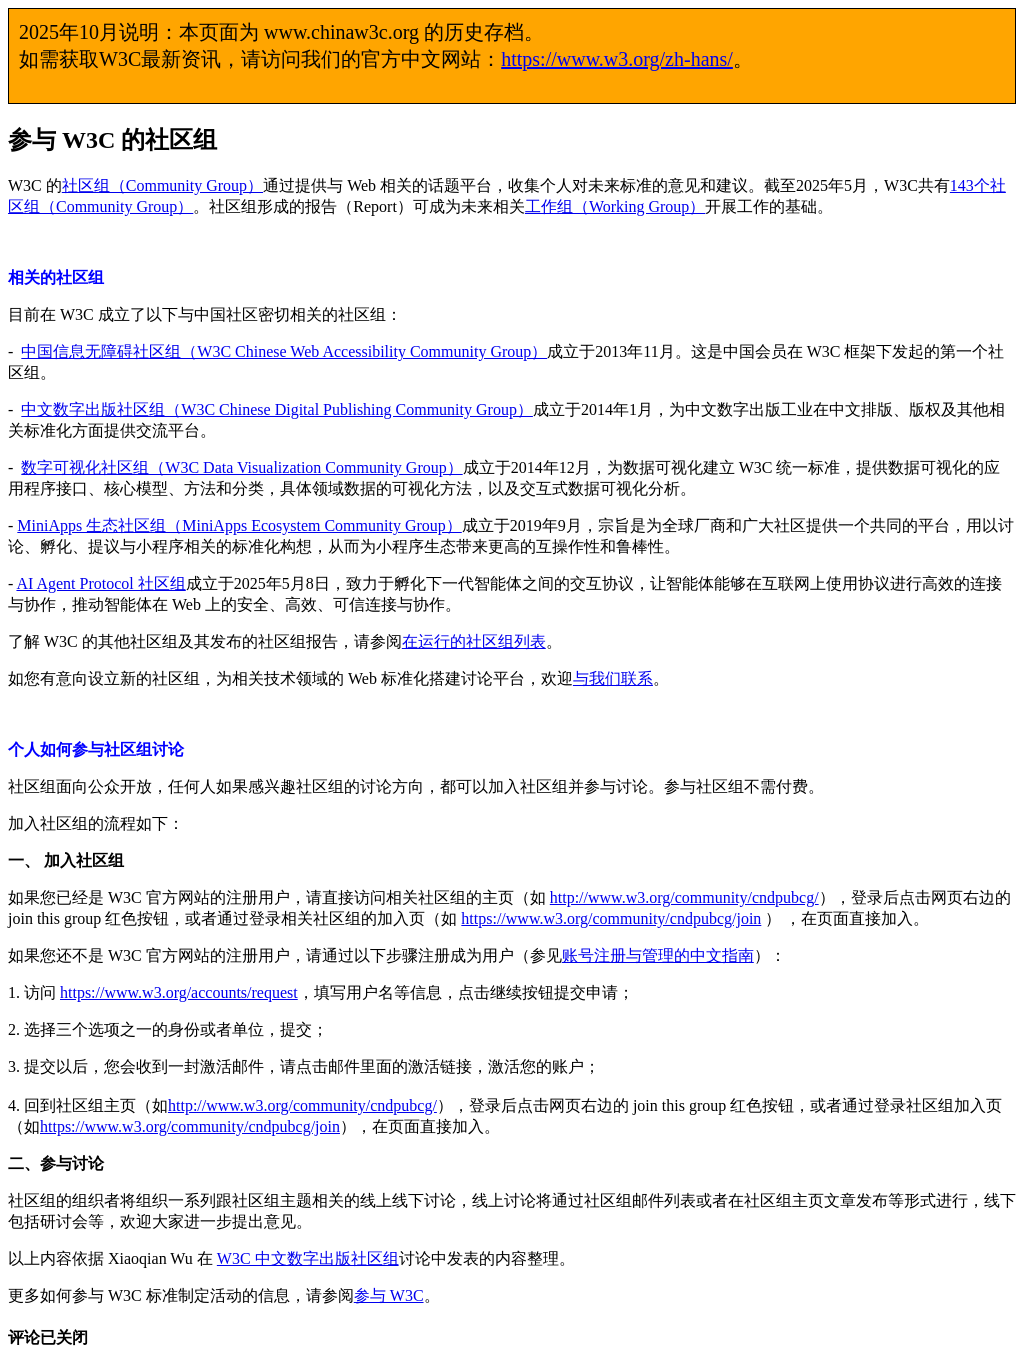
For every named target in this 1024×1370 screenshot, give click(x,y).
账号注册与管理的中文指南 (658, 955)
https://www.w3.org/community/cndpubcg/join (611, 918)
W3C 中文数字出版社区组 (308, 1258)
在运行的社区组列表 (474, 641)
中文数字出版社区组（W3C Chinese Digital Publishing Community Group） (277, 409)
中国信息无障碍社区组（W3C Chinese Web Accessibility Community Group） (284, 351)
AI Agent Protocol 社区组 (100, 583)
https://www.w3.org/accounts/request (179, 992)
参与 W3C (389, 1295)
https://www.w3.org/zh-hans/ (617, 59)
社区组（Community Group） (162, 185)
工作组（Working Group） (615, 206)
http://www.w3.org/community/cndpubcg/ (684, 897)
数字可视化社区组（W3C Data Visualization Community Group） (241, 467)
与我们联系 (613, 678)
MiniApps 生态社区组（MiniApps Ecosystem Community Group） (239, 525)
